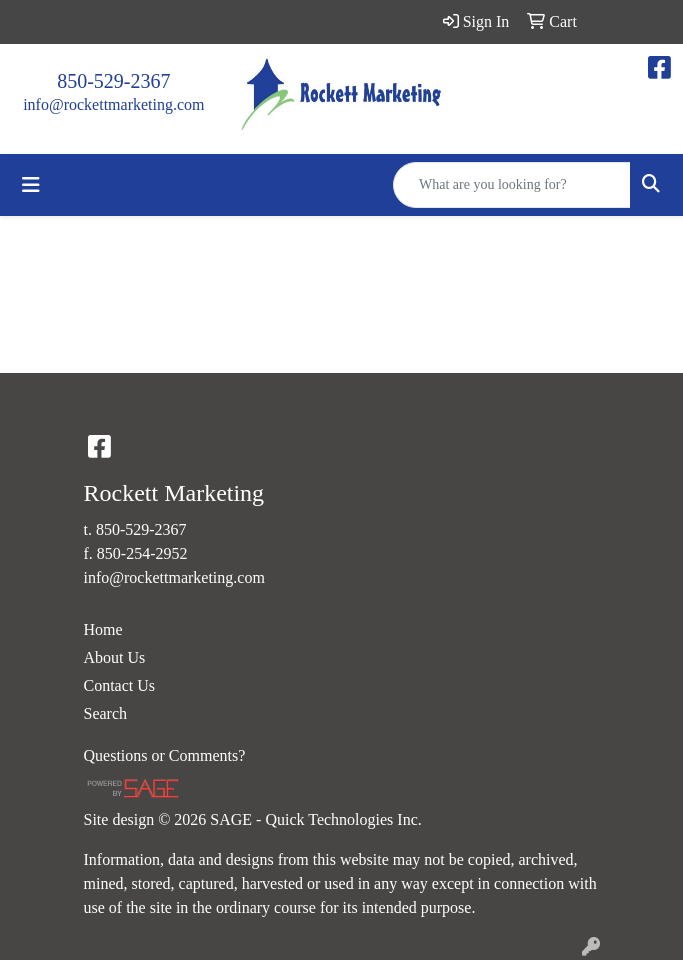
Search (106, 713)
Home (103, 629)
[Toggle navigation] (31, 185)
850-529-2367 (113, 81)
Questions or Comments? (165, 755)
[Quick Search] (512, 185)
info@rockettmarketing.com (113, 104)
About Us (115, 657)
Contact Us (120, 685)
